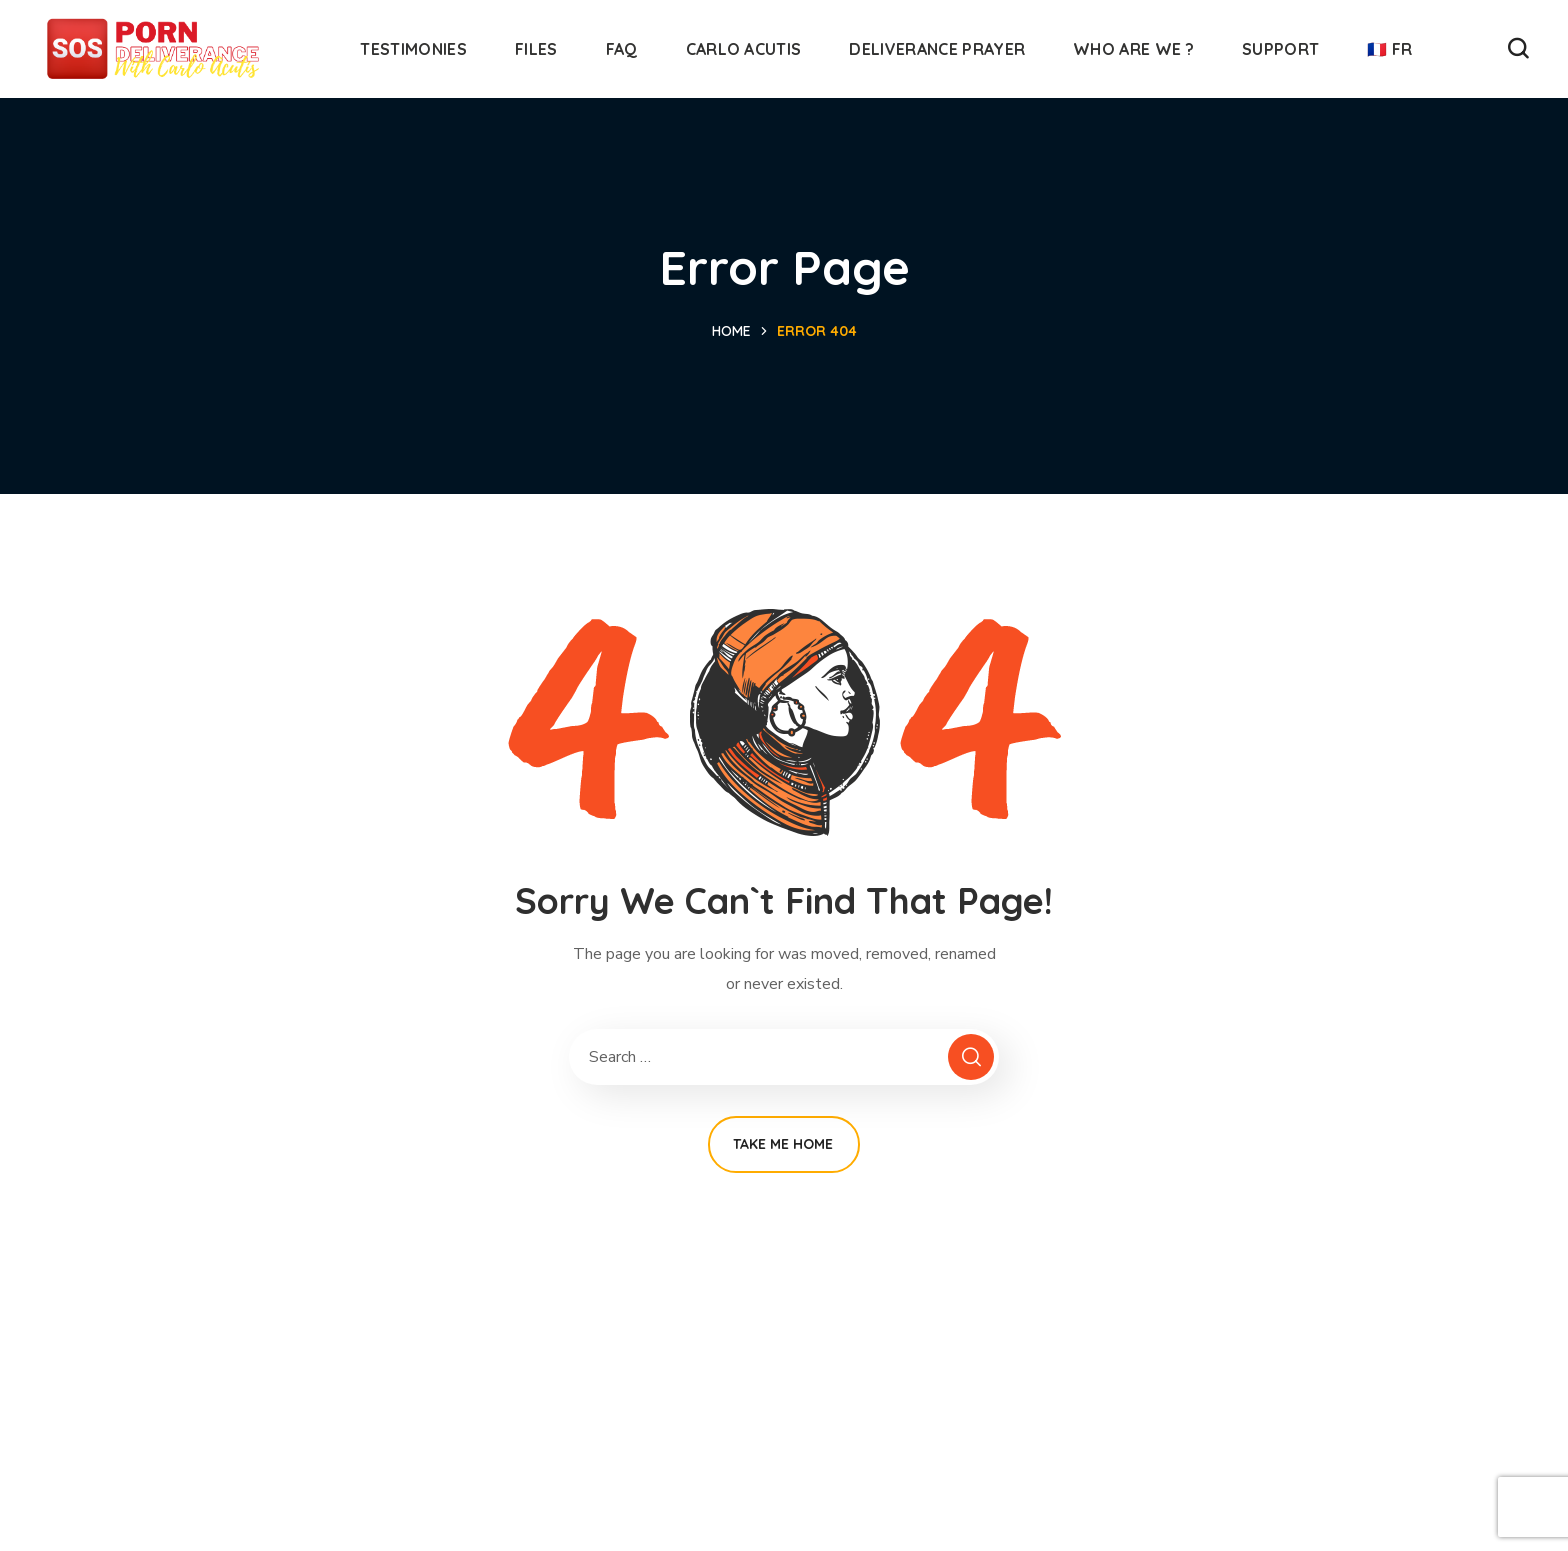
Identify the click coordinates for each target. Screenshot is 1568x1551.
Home (731, 331)
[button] (1518, 49)
